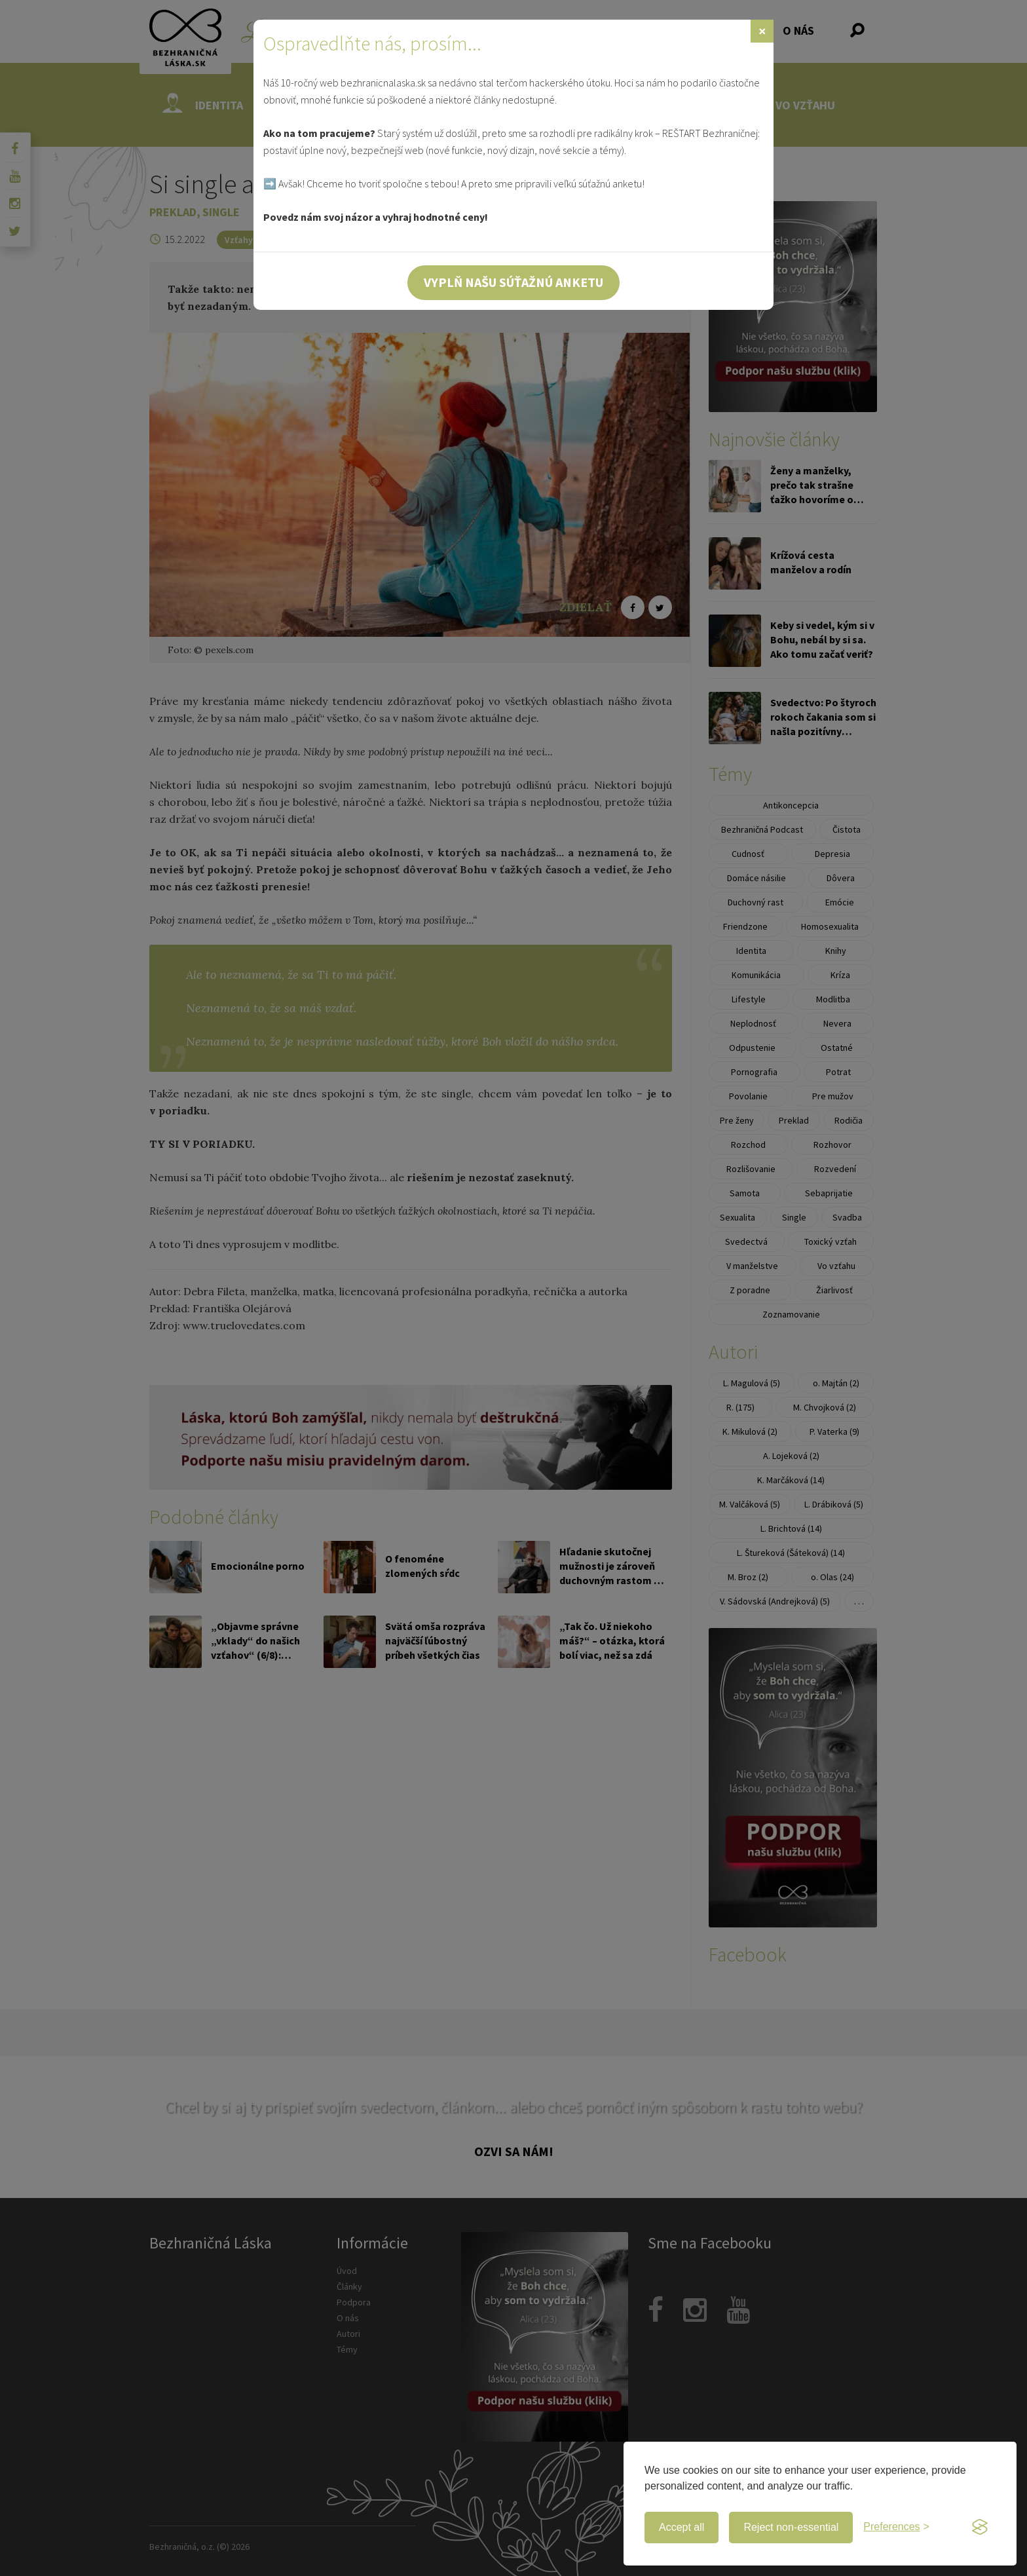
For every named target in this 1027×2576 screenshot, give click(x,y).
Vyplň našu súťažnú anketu (513, 282)
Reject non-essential (790, 2527)
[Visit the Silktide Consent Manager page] (980, 2527)
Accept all (681, 2527)
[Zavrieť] (762, 31)
